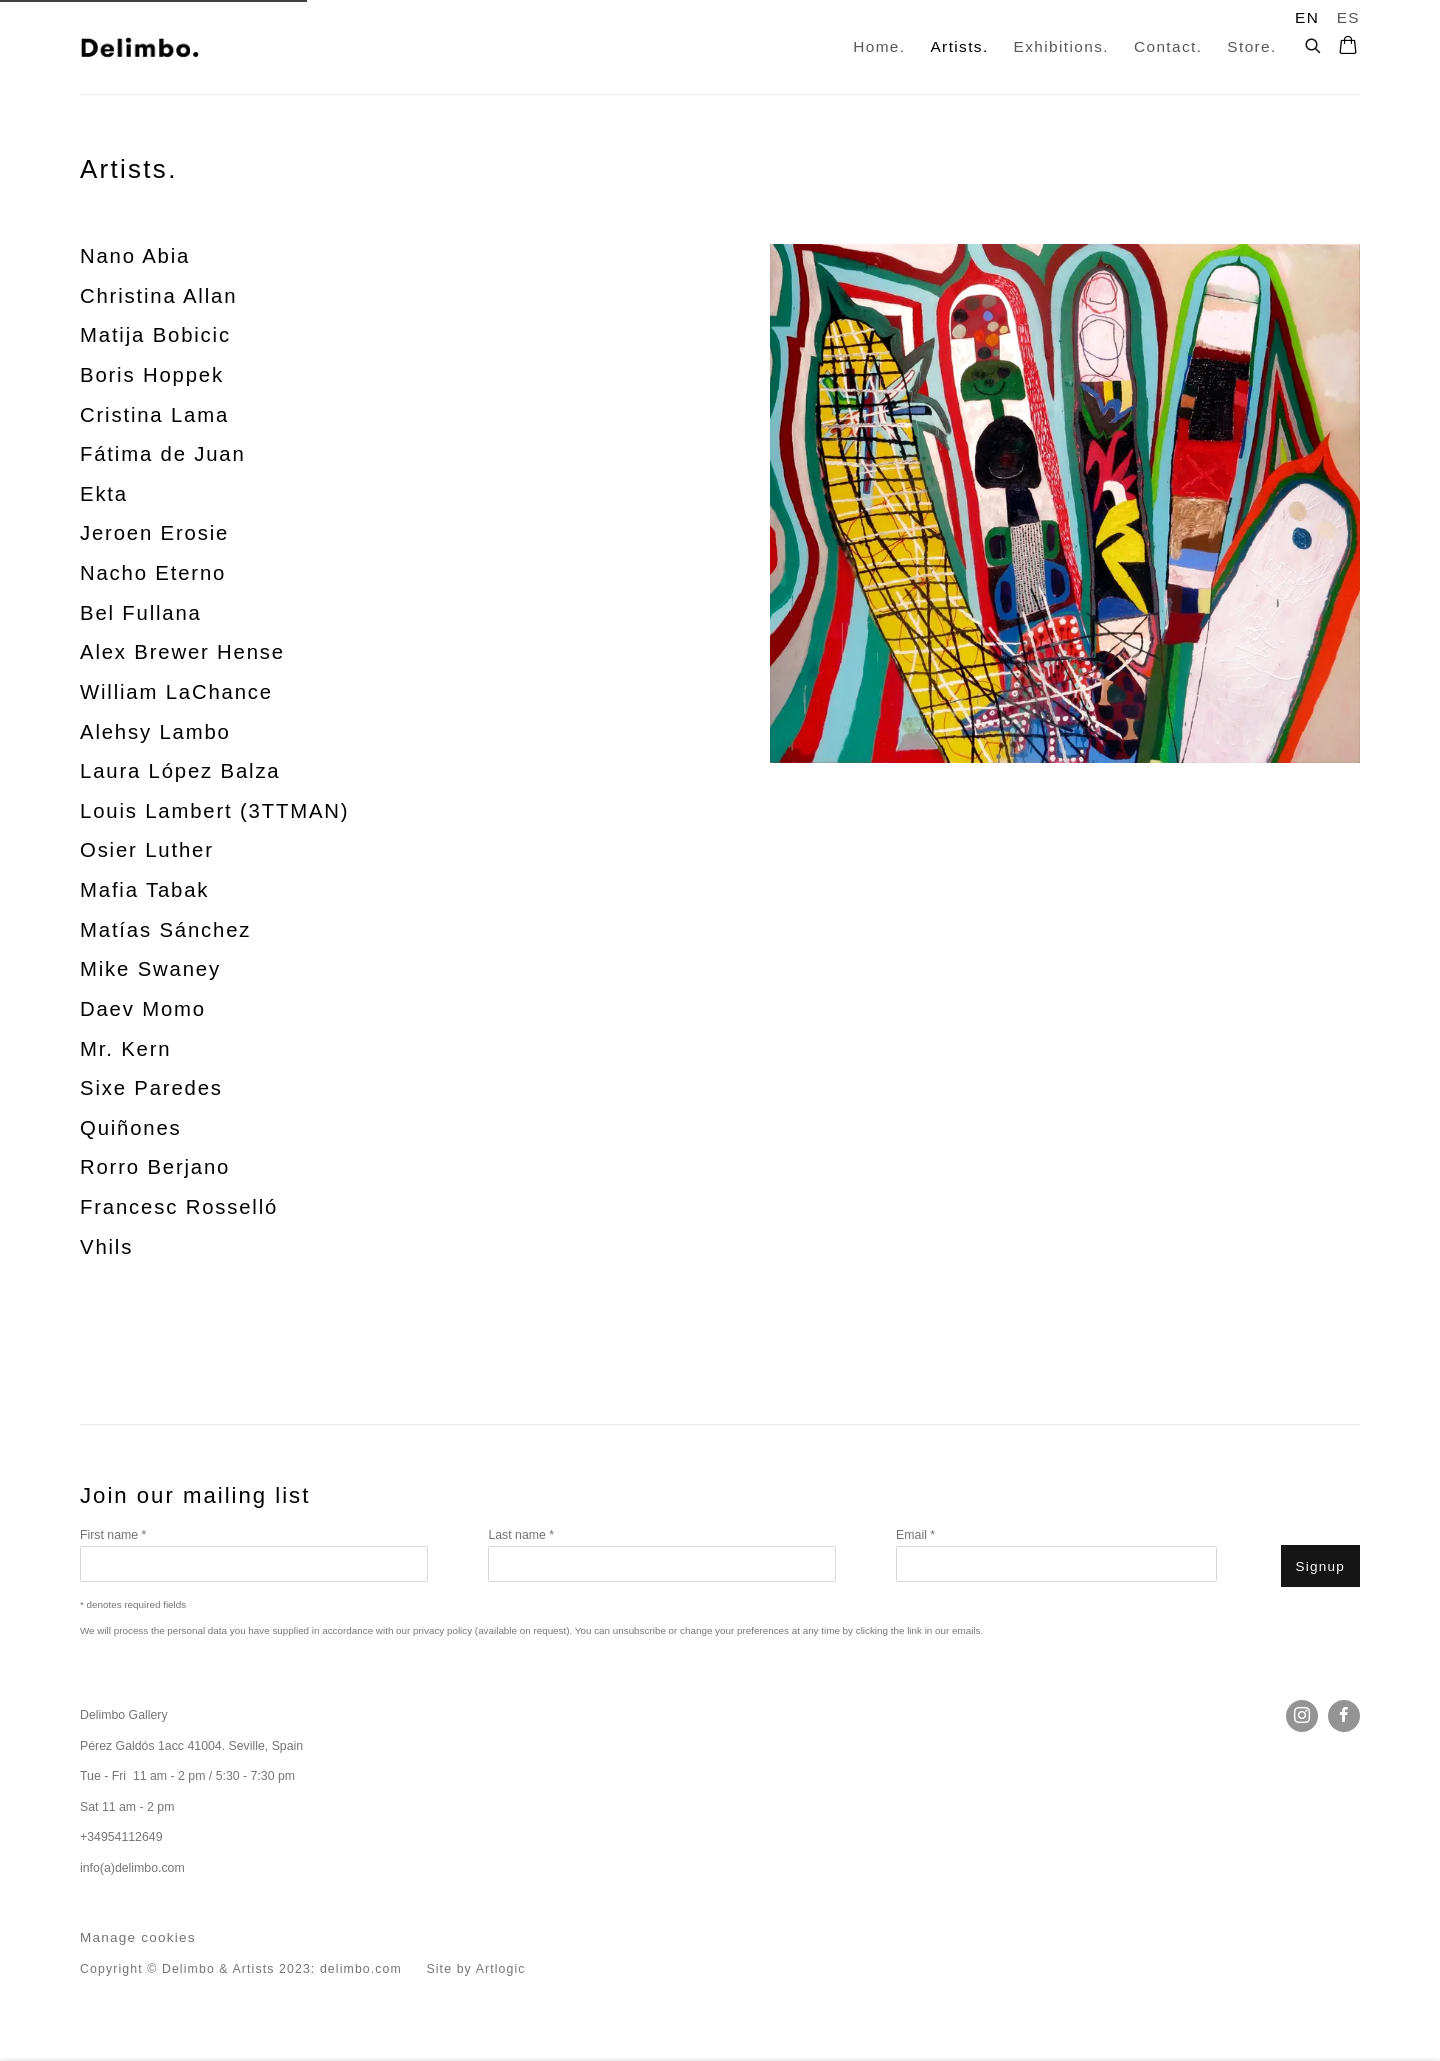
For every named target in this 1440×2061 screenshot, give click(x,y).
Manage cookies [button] (138, 1937)
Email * (915, 1535)
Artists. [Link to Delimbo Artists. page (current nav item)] (959, 46)
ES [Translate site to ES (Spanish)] (1348, 17)
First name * (113, 1535)
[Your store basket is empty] (1348, 47)
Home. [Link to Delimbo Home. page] (879, 46)
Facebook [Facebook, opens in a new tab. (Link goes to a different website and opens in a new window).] (1344, 1716)
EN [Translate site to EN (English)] (1307, 17)
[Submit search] (1314, 43)
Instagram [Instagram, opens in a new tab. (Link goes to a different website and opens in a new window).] (1302, 1716)
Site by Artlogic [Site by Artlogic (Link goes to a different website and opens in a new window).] (475, 1969)
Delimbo (140, 46)
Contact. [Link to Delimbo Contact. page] (1168, 46)
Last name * (521, 1535)
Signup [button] (1321, 1566)
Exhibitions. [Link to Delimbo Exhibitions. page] (1061, 46)
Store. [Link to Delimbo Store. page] (1251, 46)
